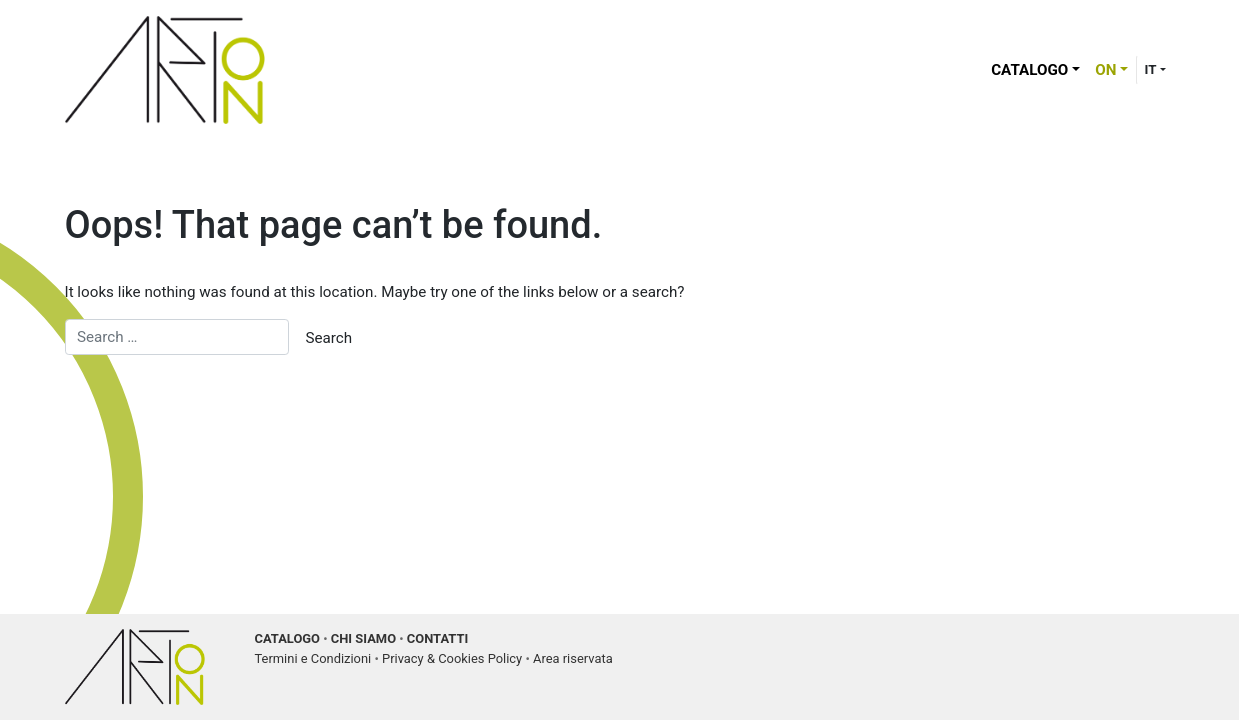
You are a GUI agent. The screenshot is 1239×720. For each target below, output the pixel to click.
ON (1105, 70)
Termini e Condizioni (313, 658)
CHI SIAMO (363, 638)
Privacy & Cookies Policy (452, 658)
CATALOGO (288, 638)
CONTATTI (437, 638)
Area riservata (573, 658)
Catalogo (1029, 70)
